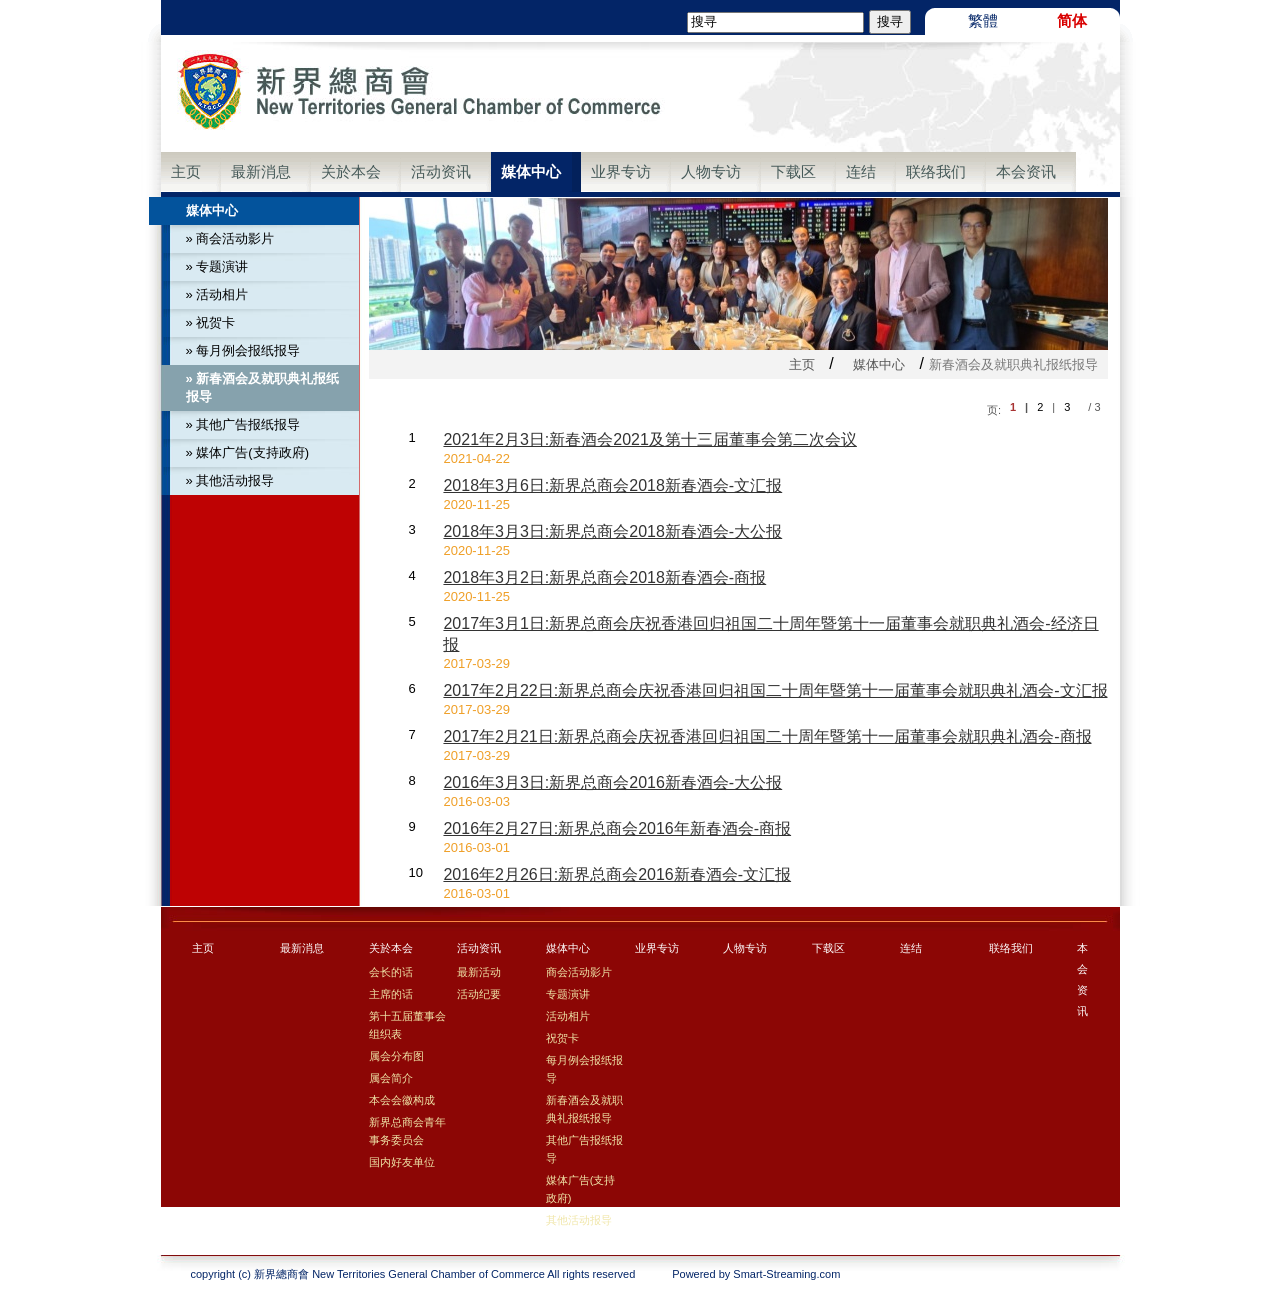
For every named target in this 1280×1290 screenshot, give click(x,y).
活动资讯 (441, 171)
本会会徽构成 (402, 1100)
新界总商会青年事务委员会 (407, 1131)
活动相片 (568, 1016)
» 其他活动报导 (230, 480)
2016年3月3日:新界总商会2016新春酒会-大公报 (612, 782)
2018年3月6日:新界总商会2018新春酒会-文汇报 (612, 485)
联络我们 (936, 171)
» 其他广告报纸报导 (243, 424)
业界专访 (621, 171)
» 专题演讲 (217, 266)
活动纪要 (479, 994)
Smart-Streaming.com (786, 1274)
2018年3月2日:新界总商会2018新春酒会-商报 (604, 577)
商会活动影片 (579, 972)
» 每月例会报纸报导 (243, 350)
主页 (186, 171)
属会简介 (391, 1078)
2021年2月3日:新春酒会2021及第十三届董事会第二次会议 (649, 439)
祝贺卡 (562, 1038)
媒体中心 (531, 171)
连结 (861, 171)
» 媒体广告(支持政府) (248, 452)
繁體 (983, 20)
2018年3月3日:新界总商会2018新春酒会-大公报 (612, 531)
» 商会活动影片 (230, 238)
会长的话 (391, 972)
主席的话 (391, 994)
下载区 (793, 171)
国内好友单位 (402, 1162)
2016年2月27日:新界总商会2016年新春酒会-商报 (617, 828)
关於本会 (351, 171)
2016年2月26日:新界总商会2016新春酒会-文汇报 (617, 874)
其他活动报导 (579, 1220)
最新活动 (479, 972)
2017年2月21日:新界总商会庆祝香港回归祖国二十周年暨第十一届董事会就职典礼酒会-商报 (767, 736)
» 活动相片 (217, 294)
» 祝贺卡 (211, 322)
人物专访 (711, 171)
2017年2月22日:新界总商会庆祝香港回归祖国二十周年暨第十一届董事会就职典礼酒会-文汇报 (775, 690)
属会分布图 (396, 1056)
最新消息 (261, 171)
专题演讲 (568, 994)
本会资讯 (1026, 171)
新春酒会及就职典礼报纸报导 (584, 1109)
